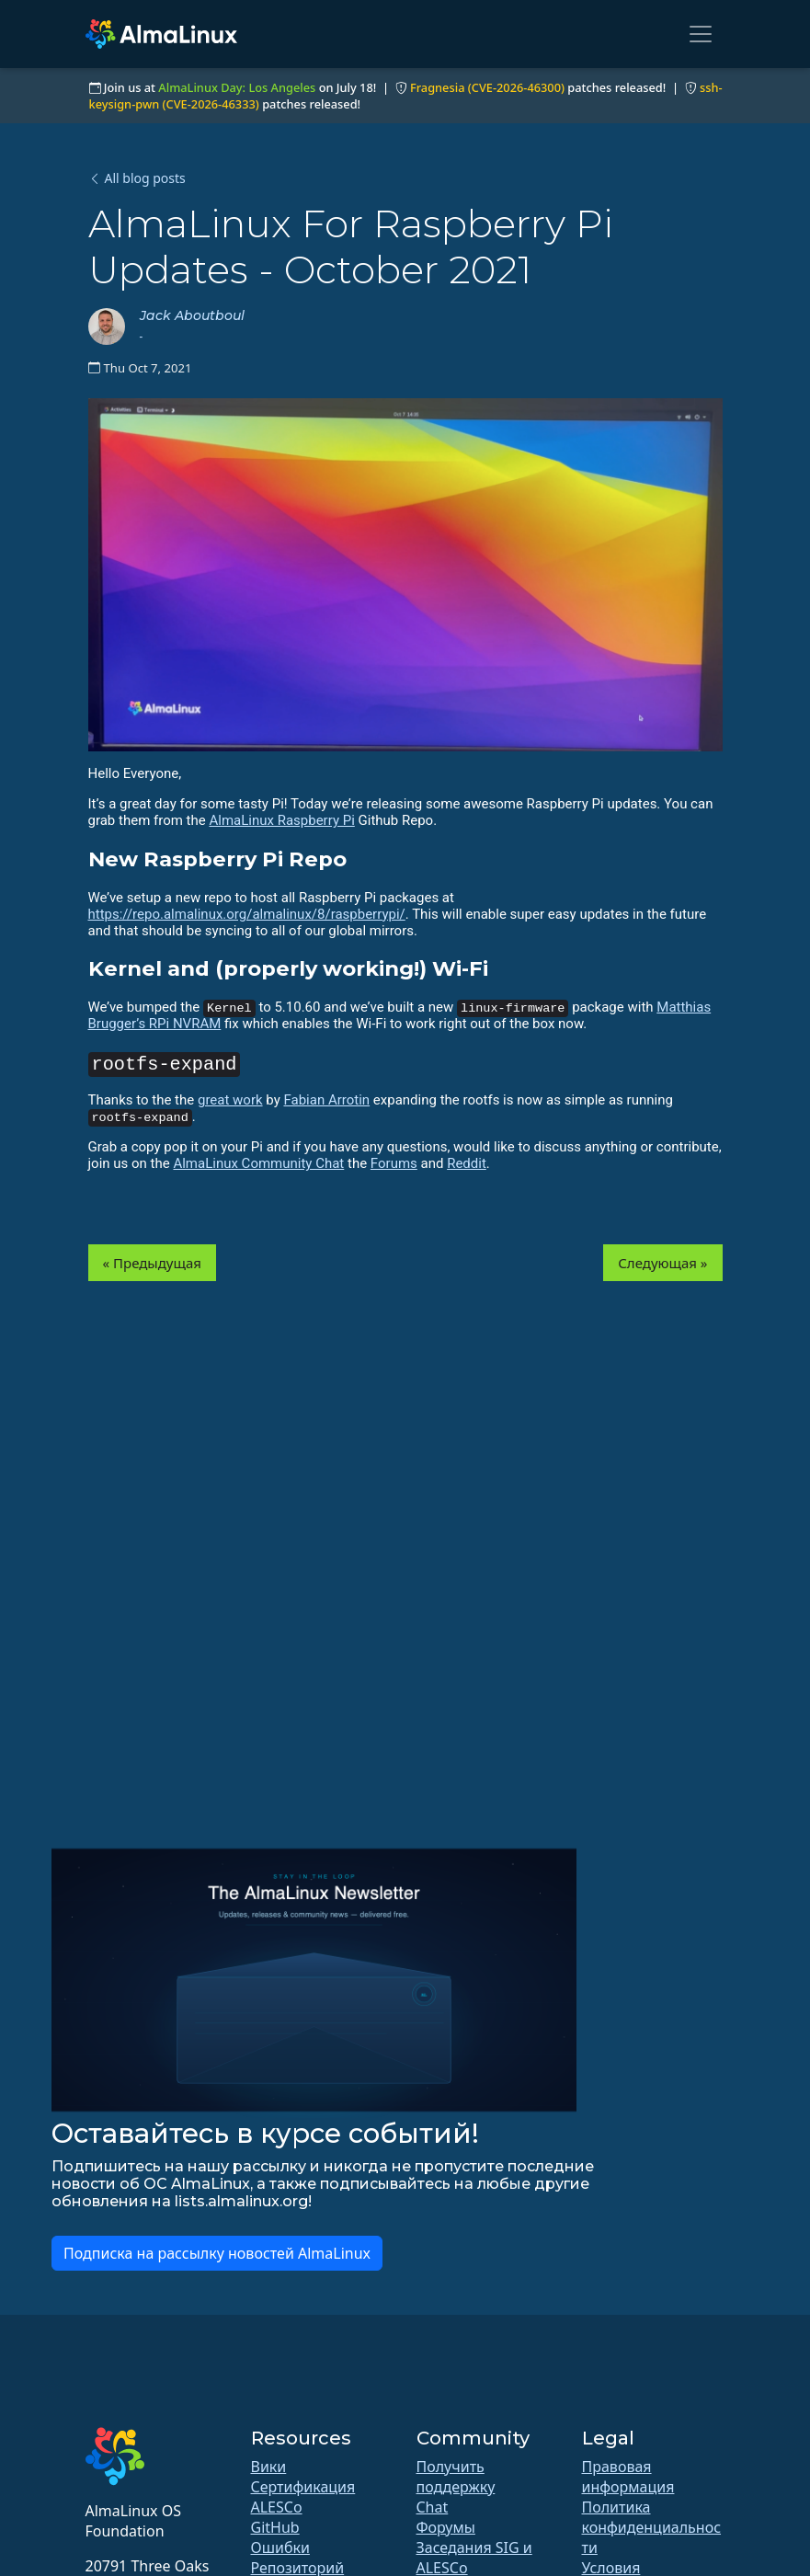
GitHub (275, 2527)
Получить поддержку (456, 2476)
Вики (269, 2466)
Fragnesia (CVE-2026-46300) (487, 87)
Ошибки (280, 2547)
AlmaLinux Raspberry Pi (281, 820)
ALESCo (276, 2507)
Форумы (445, 2527)
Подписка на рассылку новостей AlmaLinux (217, 2253)
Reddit (466, 1163)
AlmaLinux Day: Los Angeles (236, 87)
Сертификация (303, 2487)
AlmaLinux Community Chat (258, 1163)
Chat (432, 2507)
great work (230, 1100)
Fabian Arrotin (326, 1100)
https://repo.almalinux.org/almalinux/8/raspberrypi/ (246, 914)
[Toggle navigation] (700, 34)
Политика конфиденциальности (652, 2527)
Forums (394, 1163)
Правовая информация (628, 2476)
